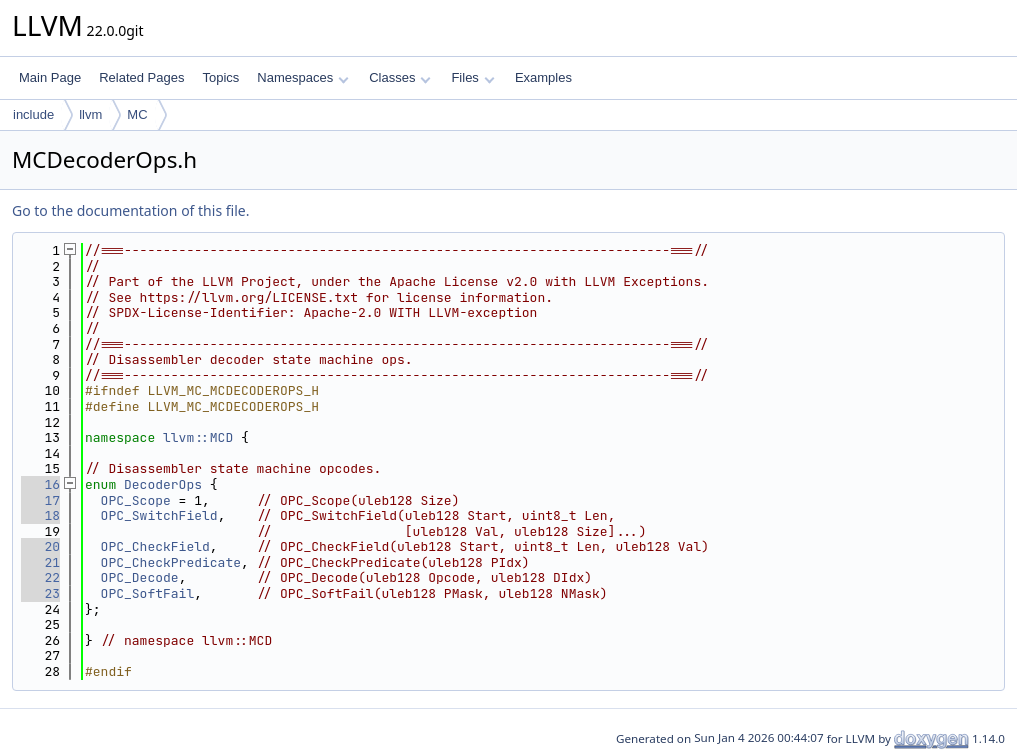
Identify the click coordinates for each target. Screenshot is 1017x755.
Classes (400, 77)
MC (137, 114)
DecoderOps (163, 484)
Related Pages (141, 77)
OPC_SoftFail (148, 593)
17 (40, 500)
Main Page (50, 77)
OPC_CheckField (155, 546)
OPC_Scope (136, 500)
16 (40, 484)
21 (40, 562)
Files (472, 77)
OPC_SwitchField (159, 515)
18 (40, 515)
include (33, 114)
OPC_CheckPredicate (171, 562)
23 (40, 593)
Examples (543, 77)
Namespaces (302, 77)
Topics (220, 77)
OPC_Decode (140, 577)
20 (40, 546)
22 (40, 577)
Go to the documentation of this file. (130, 210)
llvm (90, 114)
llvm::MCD (198, 437)
